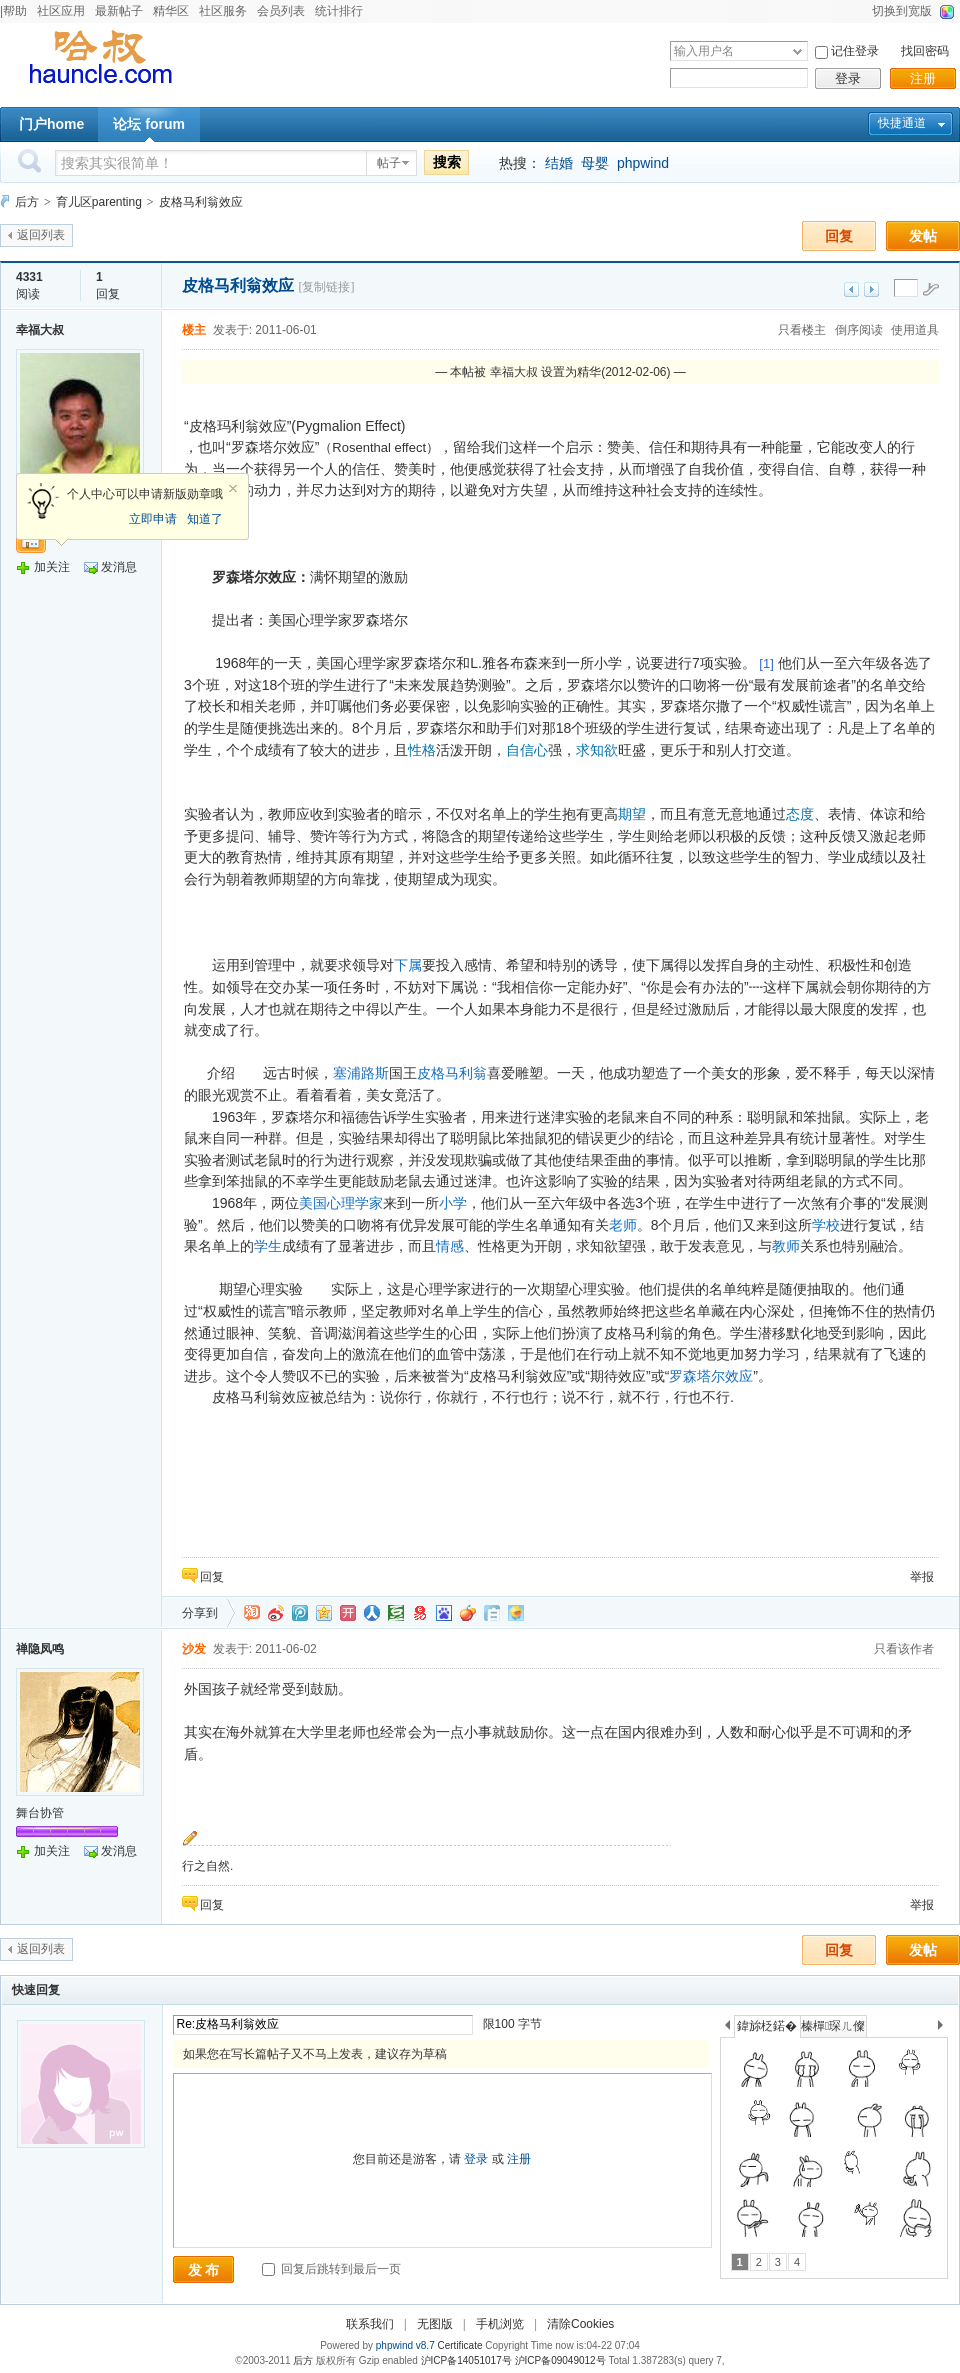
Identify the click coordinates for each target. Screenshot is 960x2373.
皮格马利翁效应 (201, 202)
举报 (922, 1577)
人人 (372, 1613)
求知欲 (597, 750)
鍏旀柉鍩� (767, 2026)
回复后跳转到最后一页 (331, 2269)
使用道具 (915, 330)
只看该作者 (904, 1649)
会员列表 (281, 11)
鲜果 (468, 1613)
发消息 (119, 567)
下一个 (945, 2028)
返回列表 (41, 235)
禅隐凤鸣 (40, 1649)
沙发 (194, 1649)
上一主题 (851, 289)
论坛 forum (149, 124)
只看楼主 (802, 330)
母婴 (595, 163)
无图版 (435, 2324)
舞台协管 (40, 1813)
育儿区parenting (99, 202)
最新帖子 (119, 11)
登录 (848, 78)
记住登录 (855, 51)
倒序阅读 (859, 330)
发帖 (923, 236)
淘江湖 (252, 1613)
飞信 (516, 1613)
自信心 (527, 750)
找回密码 (925, 51)
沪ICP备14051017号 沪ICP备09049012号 (513, 2360)
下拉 (797, 51)
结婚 (559, 163)
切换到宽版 (902, 11)
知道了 (205, 519)
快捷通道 (902, 123)
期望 (632, 814)
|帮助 (13, 11)
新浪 (276, 1613)
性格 (422, 750)
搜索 (447, 162)
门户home (51, 124)
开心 (348, 1613)
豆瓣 (396, 1613)
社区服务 (223, 11)
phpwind (643, 163)
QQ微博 (300, 1613)
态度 (800, 814)
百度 (444, 1613)
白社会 (492, 1613)
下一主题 (871, 289)
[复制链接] (326, 287)
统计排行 (339, 11)
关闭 (233, 489)
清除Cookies (580, 2324)
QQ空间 (324, 1613)
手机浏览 (500, 2324)
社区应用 (61, 11)
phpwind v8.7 (405, 2345)
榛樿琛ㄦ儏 (833, 2026)
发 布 (204, 2270)
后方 (27, 202)
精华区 (171, 11)
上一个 (727, 2028)
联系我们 (370, 2324)
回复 (839, 236)
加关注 (52, 567)
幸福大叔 (40, 330)
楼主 (194, 330)
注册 (923, 78)
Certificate (459, 2345)
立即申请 (153, 519)
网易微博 (420, 1613)
